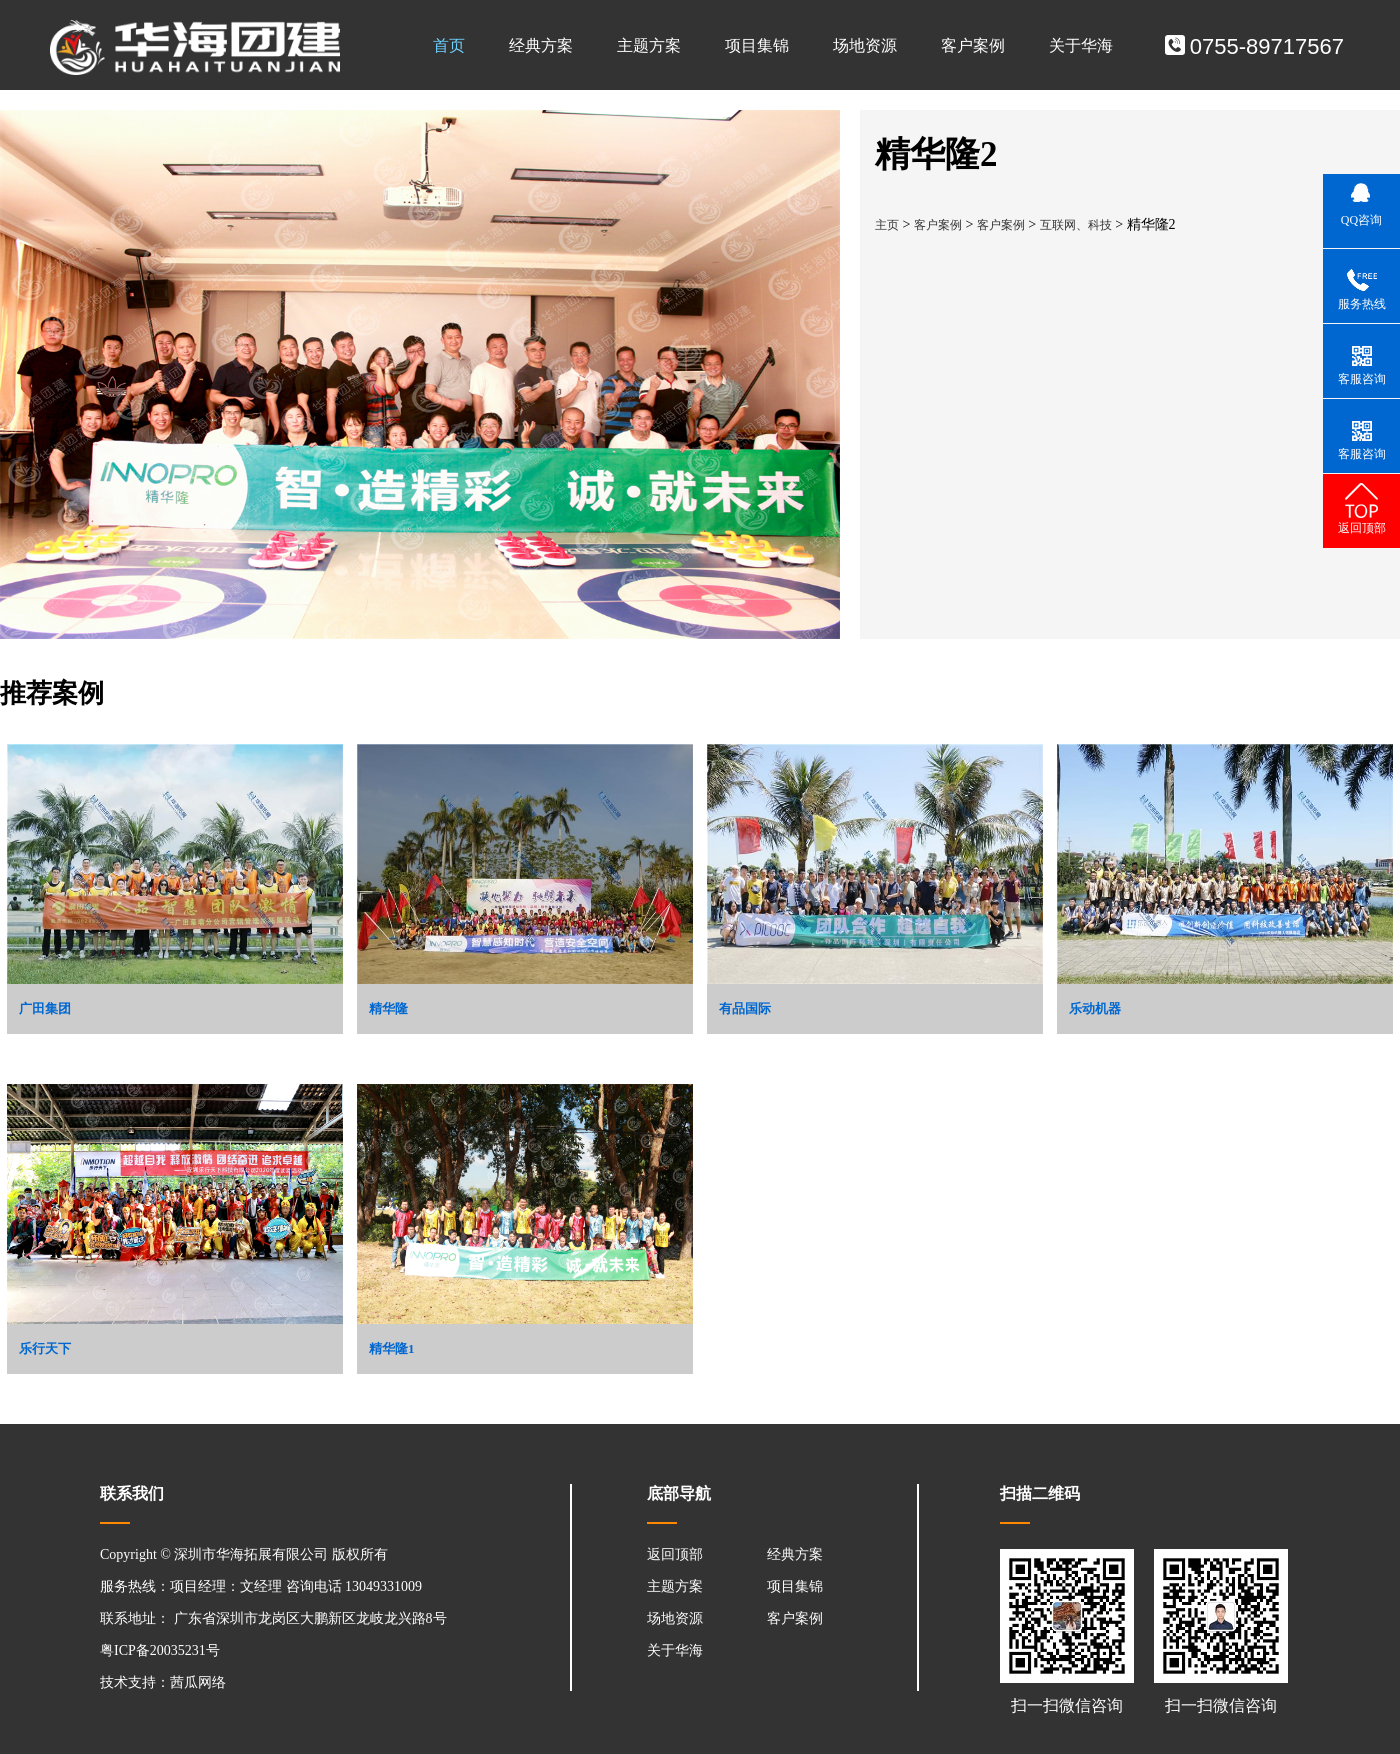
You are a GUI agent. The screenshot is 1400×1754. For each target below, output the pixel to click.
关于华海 (1081, 45)
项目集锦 (757, 45)
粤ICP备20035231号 (160, 1650)
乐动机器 (1095, 1008)
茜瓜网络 (198, 1682)
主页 (887, 225)
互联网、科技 (1076, 225)
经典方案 (541, 45)
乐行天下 (45, 1348)
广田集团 (45, 1008)
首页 (449, 45)
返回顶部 (675, 1554)
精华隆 (388, 1008)
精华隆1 (392, 1348)
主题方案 (649, 45)
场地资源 (865, 45)
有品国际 (745, 1008)
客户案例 (973, 45)
